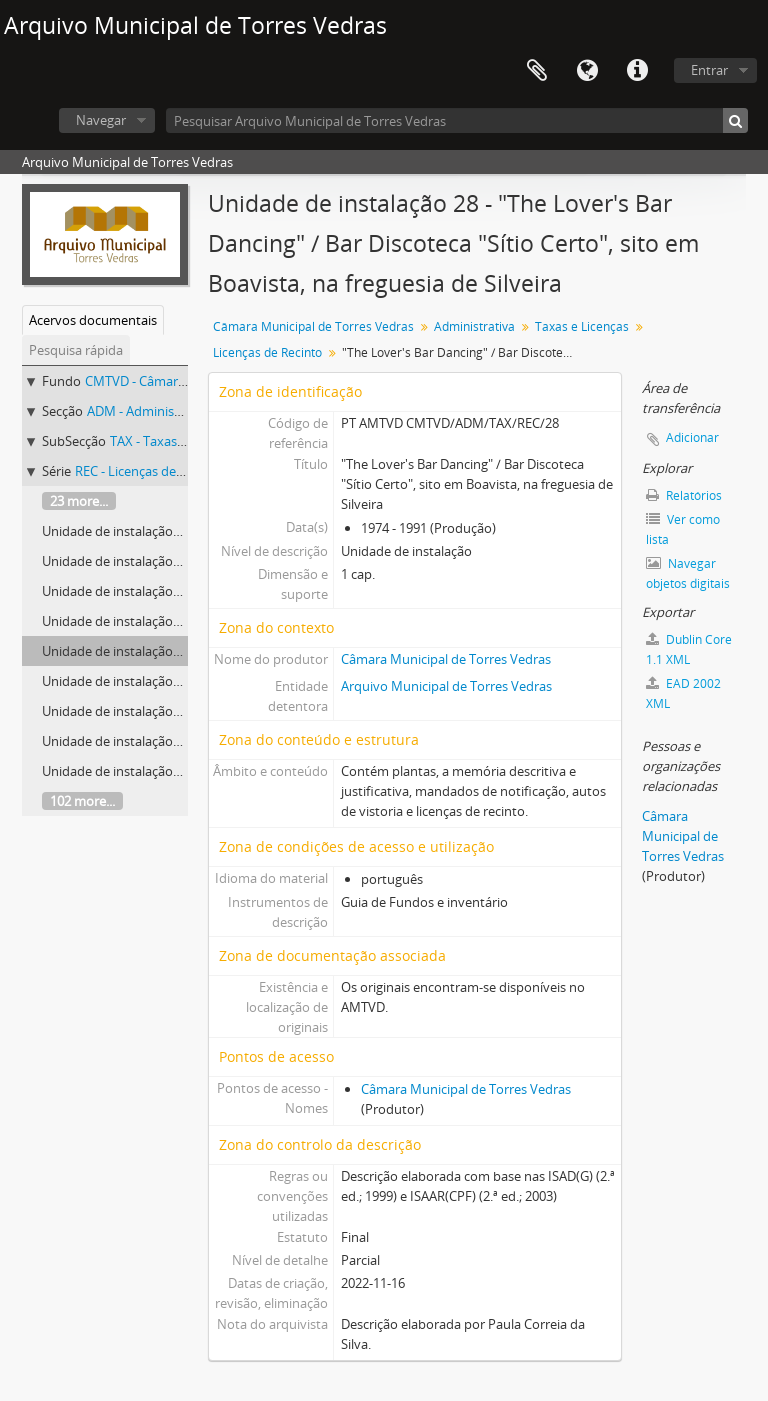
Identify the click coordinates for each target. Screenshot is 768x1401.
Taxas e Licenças (582, 326)
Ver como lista (683, 529)
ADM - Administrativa (150, 411)
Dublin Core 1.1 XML (689, 649)
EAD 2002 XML (683, 693)
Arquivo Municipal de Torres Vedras (446, 686)
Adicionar (692, 437)
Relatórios (684, 495)
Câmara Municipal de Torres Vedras (313, 326)
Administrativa (474, 326)
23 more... (79, 501)
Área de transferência (537, 71)
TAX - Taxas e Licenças (175, 441)
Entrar (709, 70)
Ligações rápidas (637, 71)
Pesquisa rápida (76, 350)
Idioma (587, 71)
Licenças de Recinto (267, 352)
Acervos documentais (93, 320)
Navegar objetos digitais (688, 573)
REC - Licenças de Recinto (149, 471)
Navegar (101, 120)
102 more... (82, 801)
